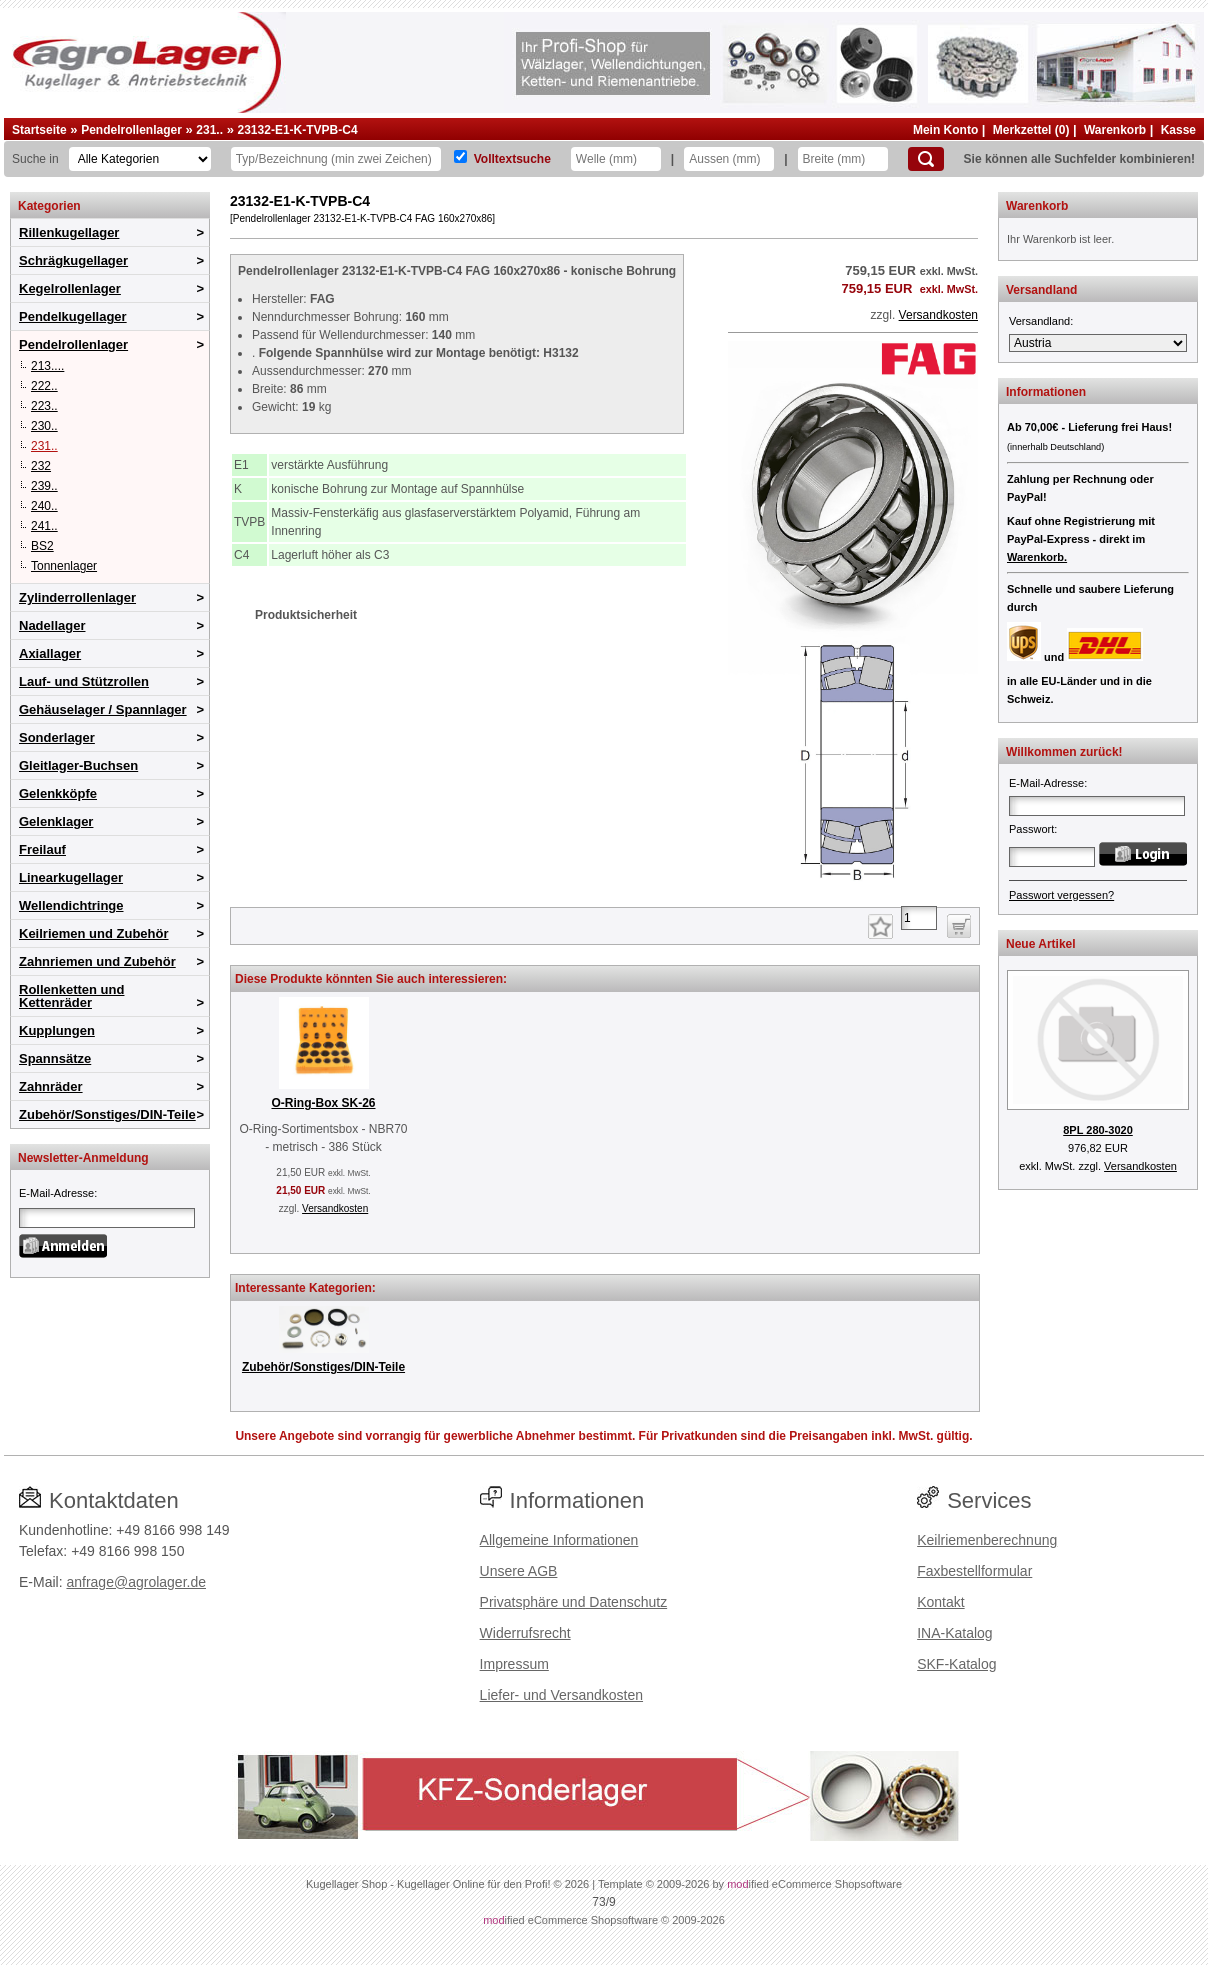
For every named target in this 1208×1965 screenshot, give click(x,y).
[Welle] (616, 159)
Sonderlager (57, 737)
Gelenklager (56, 821)
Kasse (1178, 130)
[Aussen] (729, 159)
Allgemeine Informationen (559, 1540)
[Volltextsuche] (460, 156)
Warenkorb (1115, 130)
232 (41, 466)
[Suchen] (926, 159)
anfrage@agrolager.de (136, 1582)
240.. (44, 506)
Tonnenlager (64, 566)
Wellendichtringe (71, 905)
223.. (44, 406)
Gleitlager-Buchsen (78, 765)
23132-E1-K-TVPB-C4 (298, 130)
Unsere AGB (519, 1571)
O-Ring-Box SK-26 (323, 1103)
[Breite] (843, 159)
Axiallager (50, 653)
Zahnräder (51, 1086)
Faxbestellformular (974, 1571)
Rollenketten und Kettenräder (71, 996)
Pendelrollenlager (131, 130)
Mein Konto (945, 130)
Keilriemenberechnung (987, 1540)
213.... (47, 366)
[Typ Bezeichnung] (336, 159)
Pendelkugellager (73, 316)
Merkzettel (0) (1031, 130)
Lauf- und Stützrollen (84, 681)
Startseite (39, 130)
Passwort (1031, 829)
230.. (44, 426)
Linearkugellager (71, 877)
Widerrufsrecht (525, 1633)
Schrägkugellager (73, 260)
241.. (44, 526)
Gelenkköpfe (58, 793)
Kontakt (940, 1602)
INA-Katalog (954, 1633)
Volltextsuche (512, 159)
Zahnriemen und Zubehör (97, 961)
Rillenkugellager (69, 232)
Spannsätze (55, 1058)
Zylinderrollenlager (77, 597)
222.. (44, 386)
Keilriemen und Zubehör (94, 933)
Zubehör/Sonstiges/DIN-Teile (107, 1114)
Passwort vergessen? (1061, 895)
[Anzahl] (919, 918)
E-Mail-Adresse (56, 1193)
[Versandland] (1098, 343)
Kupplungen (57, 1030)
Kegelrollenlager (70, 288)
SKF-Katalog (956, 1664)
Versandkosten (938, 315)
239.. (44, 486)
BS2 (42, 546)
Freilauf (42, 849)
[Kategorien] (140, 159)
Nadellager (52, 625)
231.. (209, 130)
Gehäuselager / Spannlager (103, 709)
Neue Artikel (1041, 944)
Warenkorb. (1037, 557)
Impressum (514, 1664)
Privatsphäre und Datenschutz (574, 1602)
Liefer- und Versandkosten (561, 1695)
